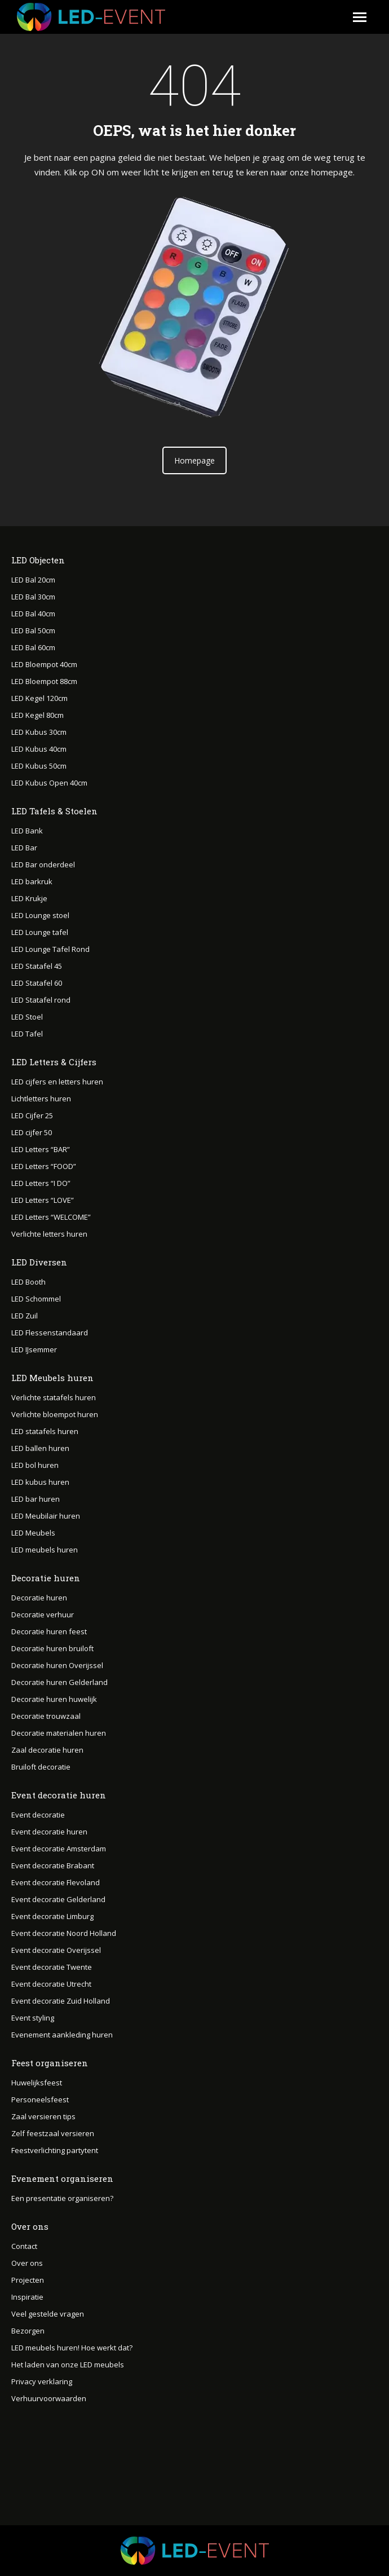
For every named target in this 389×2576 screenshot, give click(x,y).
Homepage (194, 460)
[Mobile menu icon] (359, 17)
